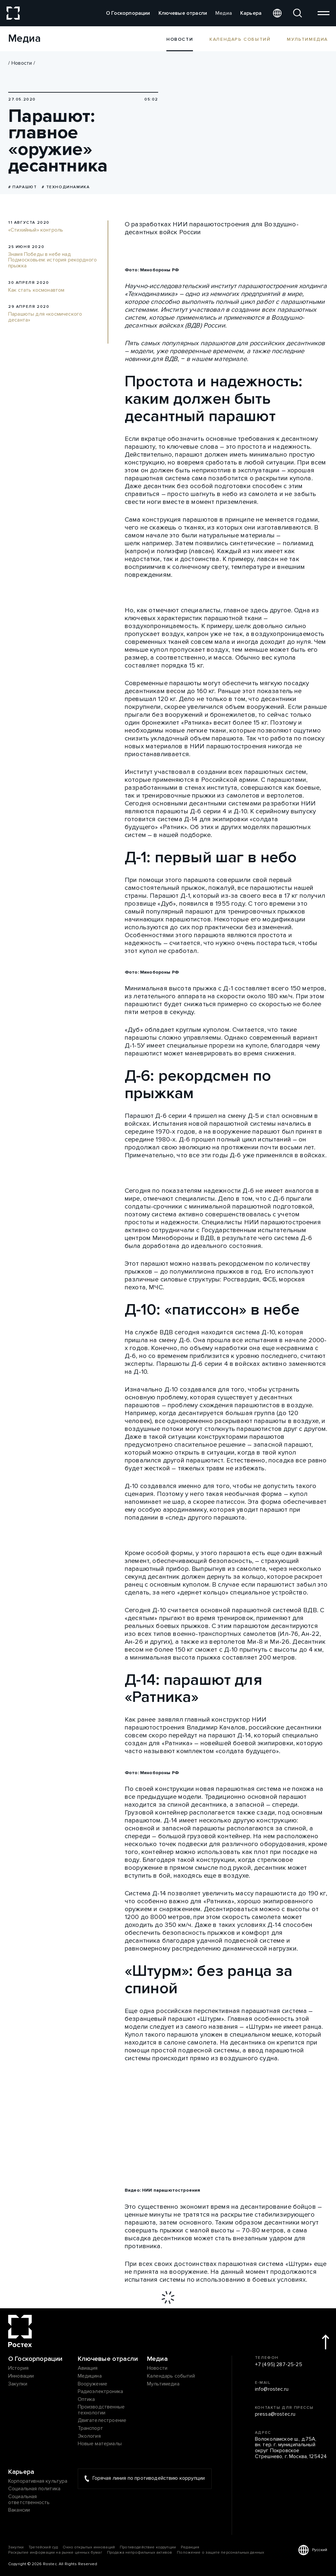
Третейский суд (43, 2547)
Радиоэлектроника (100, 2392)
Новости (21, 63)
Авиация (88, 2368)
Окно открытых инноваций (89, 2547)
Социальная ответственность (29, 2499)
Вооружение (93, 2384)
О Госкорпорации (128, 13)
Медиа (223, 13)
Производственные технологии (101, 2410)
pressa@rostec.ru (275, 2414)
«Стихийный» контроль (35, 230)
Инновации (21, 2376)
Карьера (251, 13)
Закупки (17, 2384)
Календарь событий (239, 39)
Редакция (190, 2547)
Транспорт (90, 2428)
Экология (89, 2436)
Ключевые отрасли (182, 13)
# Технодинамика (66, 187)
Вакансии (19, 2510)
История (18, 2368)
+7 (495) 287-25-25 (278, 2365)
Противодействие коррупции (148, 2547)
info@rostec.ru (271, 2389)
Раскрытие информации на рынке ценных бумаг (55, 2552)
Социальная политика (34, 2489)
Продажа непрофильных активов (139, 2552)
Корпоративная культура (38, 2481)
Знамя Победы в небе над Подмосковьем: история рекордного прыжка (52, 260)
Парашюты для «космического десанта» (45, 317)
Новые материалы (100, 2444)
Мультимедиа (307, 39)
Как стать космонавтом (36, 290)
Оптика (86, 2400)
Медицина (90, 2376)
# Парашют (22, 187)
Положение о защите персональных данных (220, 2552)
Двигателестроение (102, 2421)
